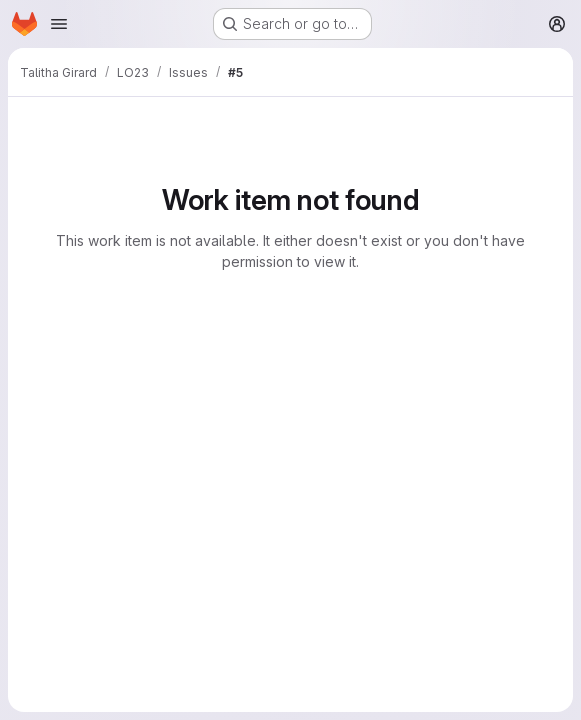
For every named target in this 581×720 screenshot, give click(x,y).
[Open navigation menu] (59, 24)
